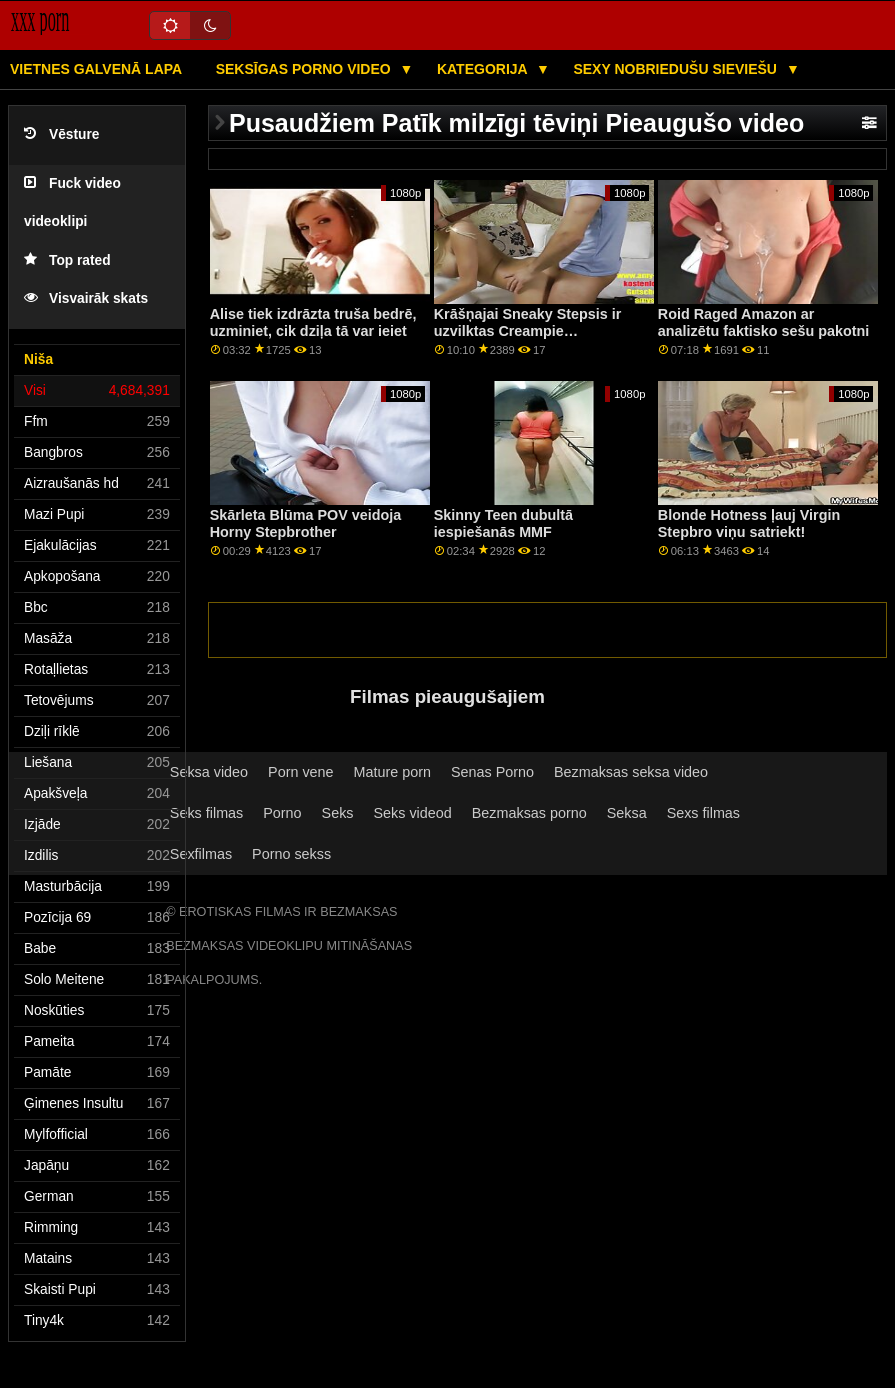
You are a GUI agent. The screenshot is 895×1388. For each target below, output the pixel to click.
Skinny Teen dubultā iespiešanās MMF (503, 523)
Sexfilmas (201, 854)
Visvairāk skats (86, 298)
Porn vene (300, 772)
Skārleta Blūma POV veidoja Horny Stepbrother (306, 523)
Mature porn (392, 772)
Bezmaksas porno (529, 813)
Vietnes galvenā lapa (96, 69)
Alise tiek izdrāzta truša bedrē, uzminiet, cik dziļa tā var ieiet (313, 322)
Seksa (627, 813)
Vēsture (61, 134)
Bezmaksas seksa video (631, 772)
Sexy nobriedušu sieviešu (676, 69)
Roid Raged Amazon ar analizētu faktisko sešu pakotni (763, 322)
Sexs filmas (703, 813)
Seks (338, 813)
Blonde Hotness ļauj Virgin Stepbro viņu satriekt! (749, 523)
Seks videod (413, 813)
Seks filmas (206, 813)
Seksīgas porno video (305, 69)
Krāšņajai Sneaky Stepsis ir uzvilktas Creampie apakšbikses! (528, 330)
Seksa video (209, 772)
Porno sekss (291, 854)
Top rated (67, 260)
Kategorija (484, 69)
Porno (282, 813)
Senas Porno (492, 772)
